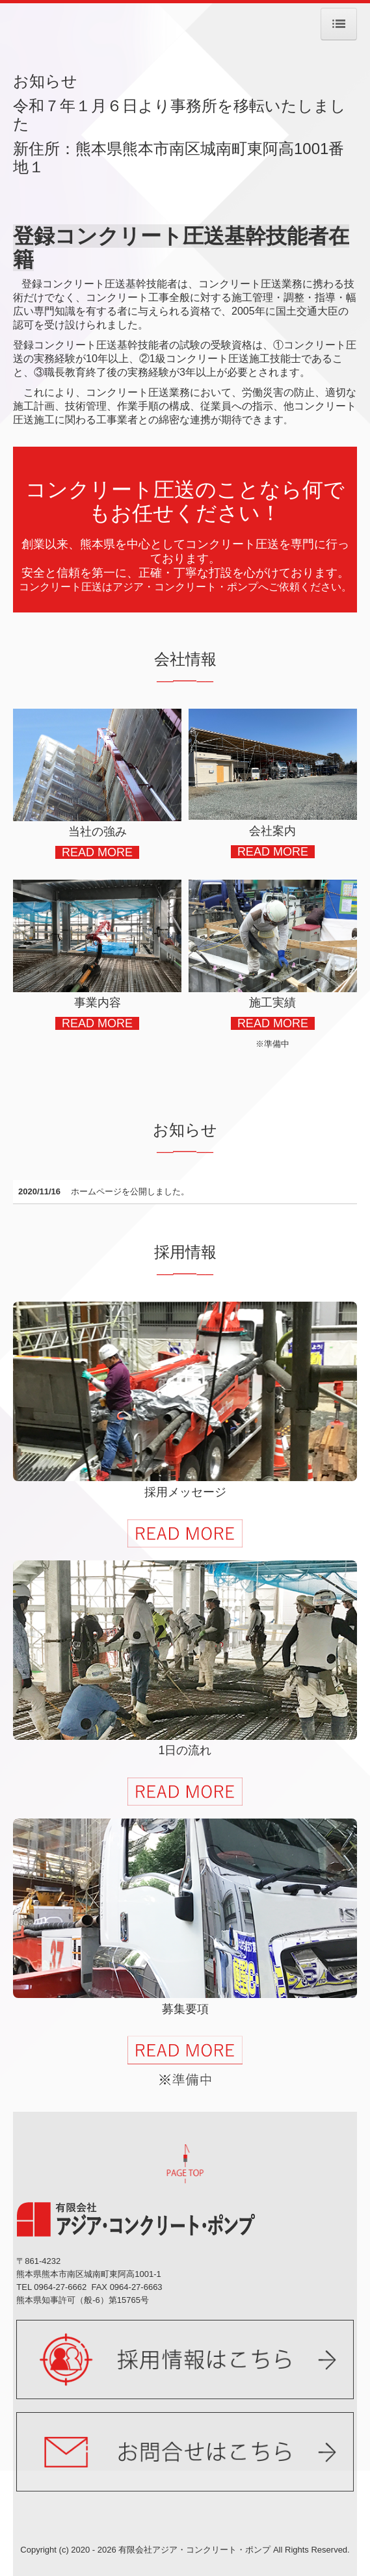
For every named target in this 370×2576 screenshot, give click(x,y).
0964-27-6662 (60, 2287)
